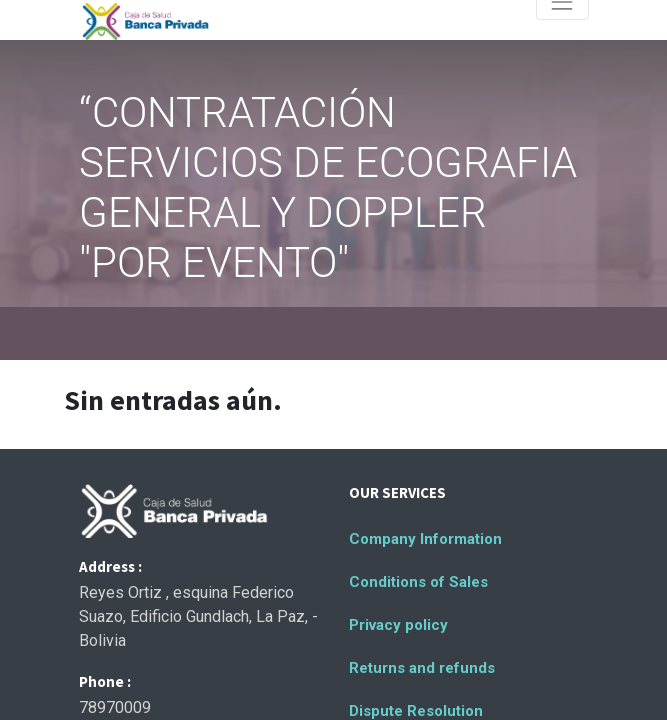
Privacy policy (398, 625)
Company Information (425, 539)
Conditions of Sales (418, 582)
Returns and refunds (422, 668)
